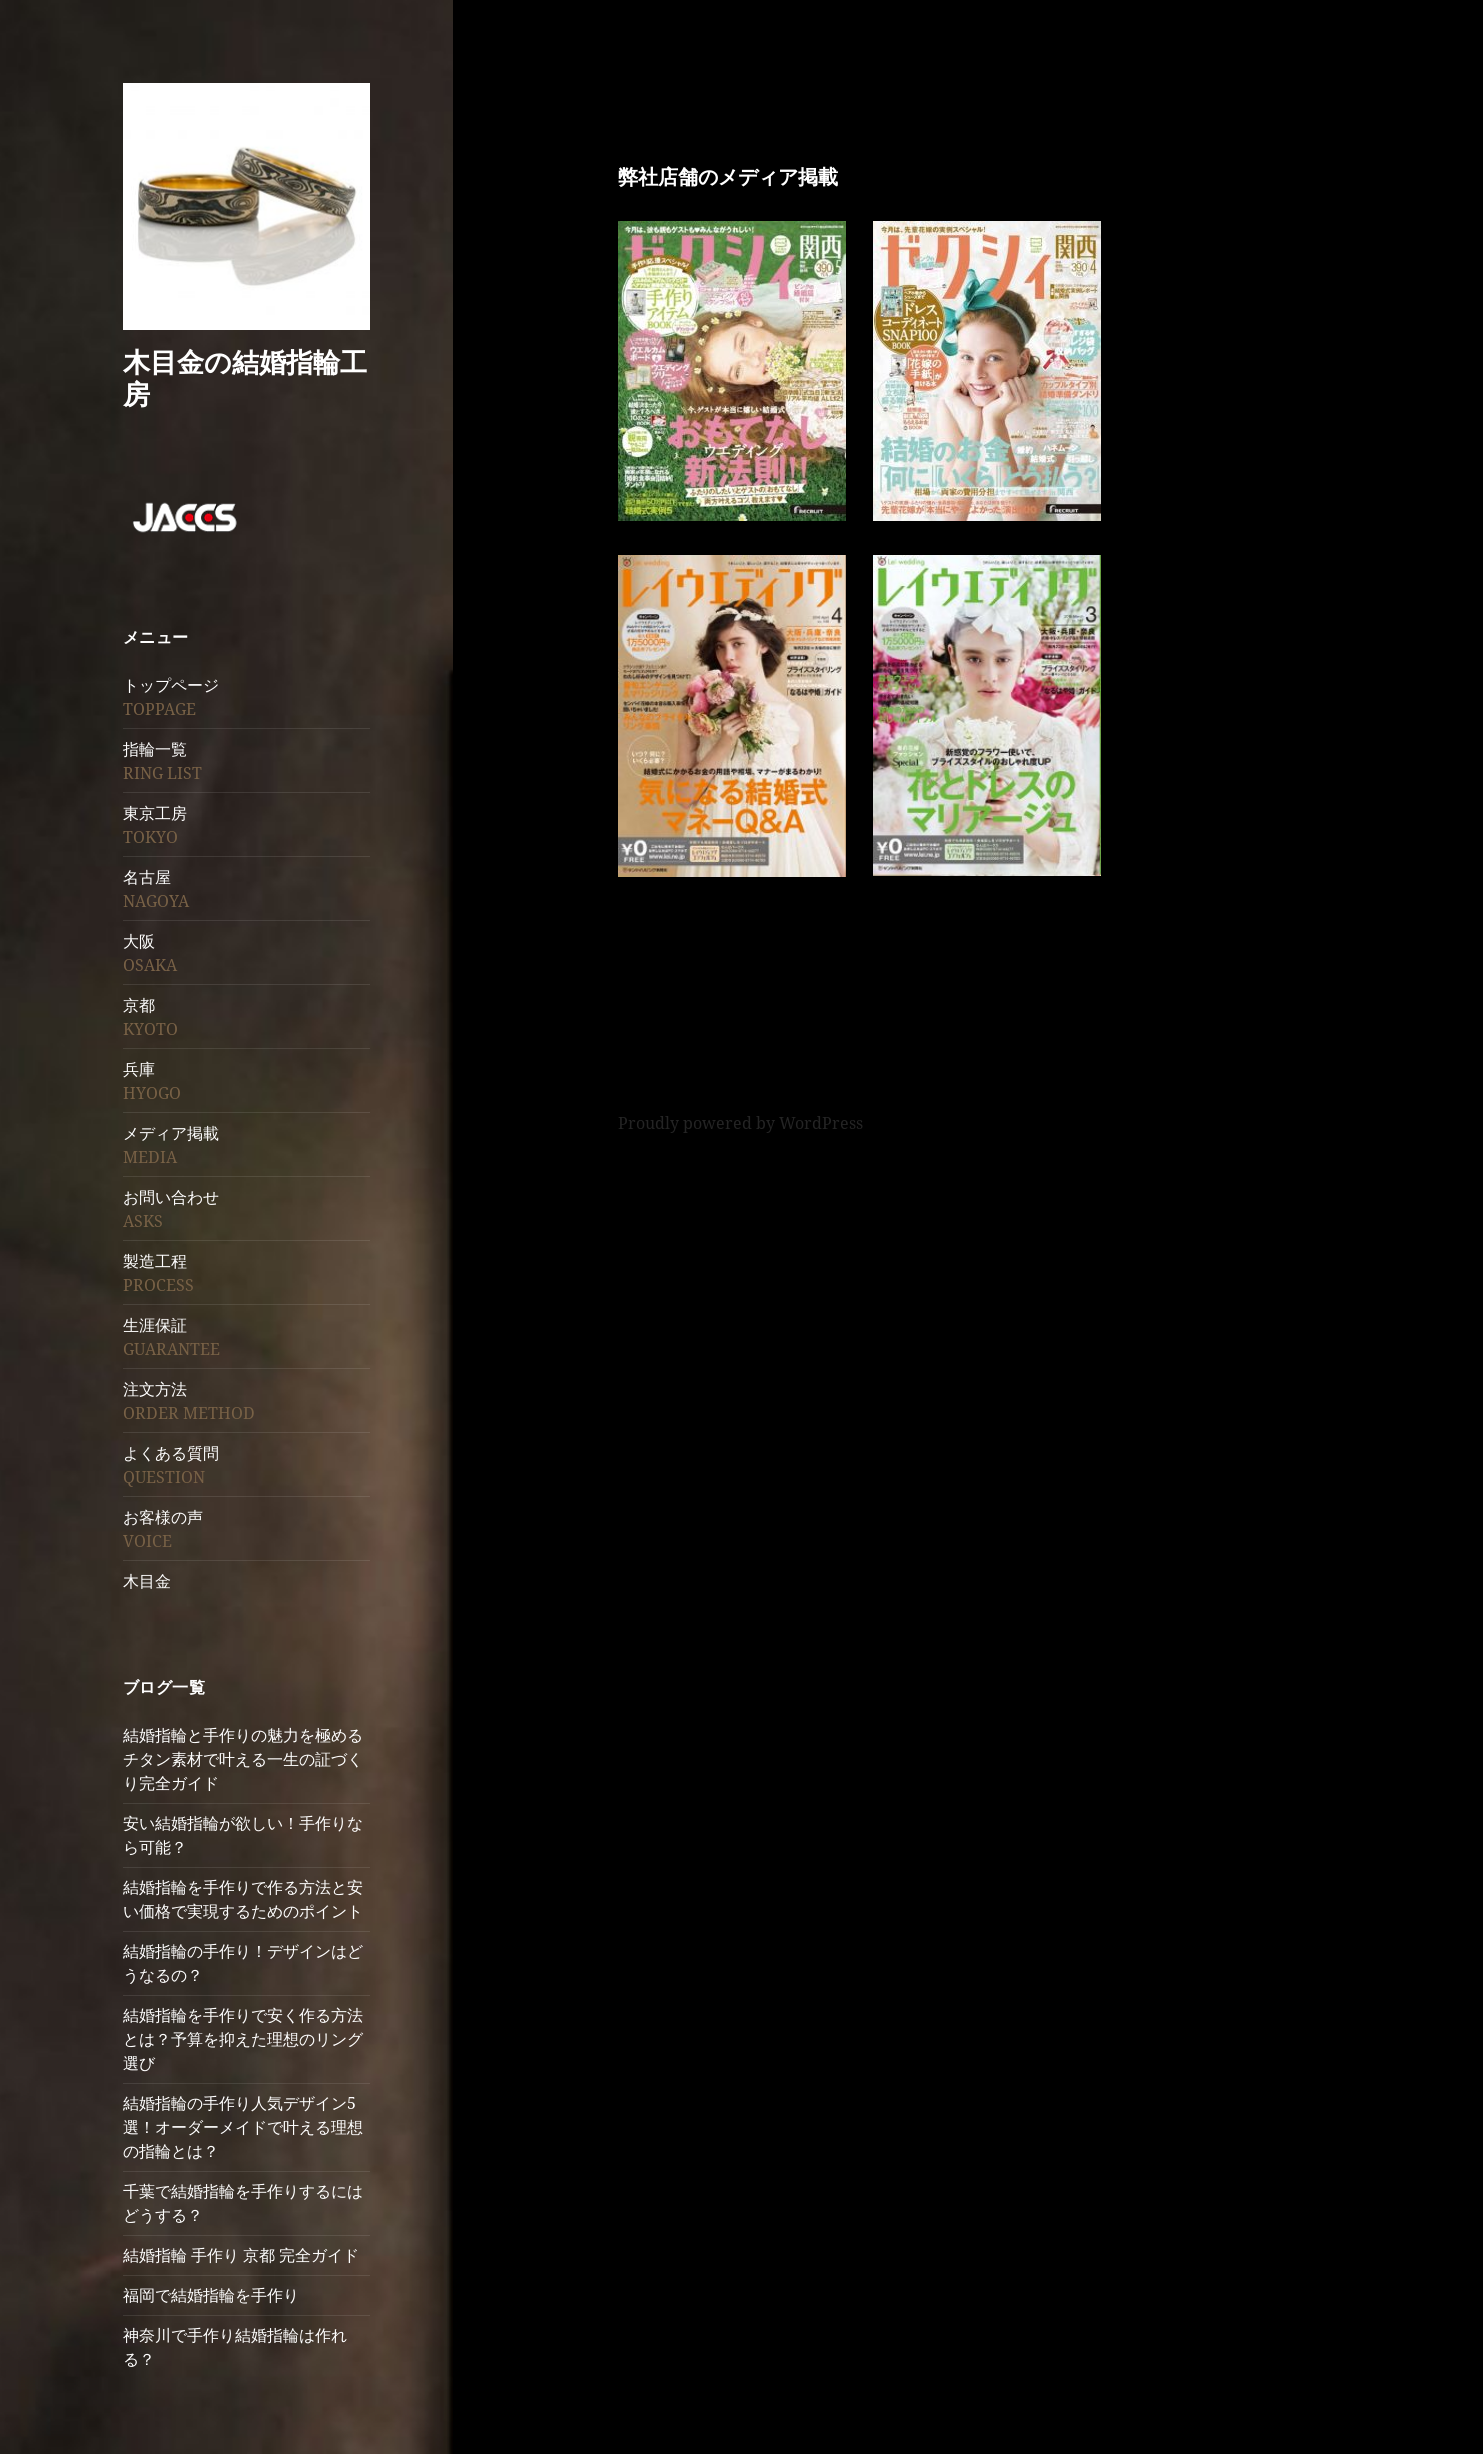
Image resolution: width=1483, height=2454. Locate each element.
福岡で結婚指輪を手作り (211, 2295)
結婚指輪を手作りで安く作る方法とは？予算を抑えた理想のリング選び (243, 2039)
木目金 (147, 1581)
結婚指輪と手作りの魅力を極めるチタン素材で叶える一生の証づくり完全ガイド (243, 1759)
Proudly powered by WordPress (740, 1123)
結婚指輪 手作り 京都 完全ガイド (241, 2255)
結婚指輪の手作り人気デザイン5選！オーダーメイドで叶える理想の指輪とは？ (243, 2127)
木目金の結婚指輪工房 (245, 377)
